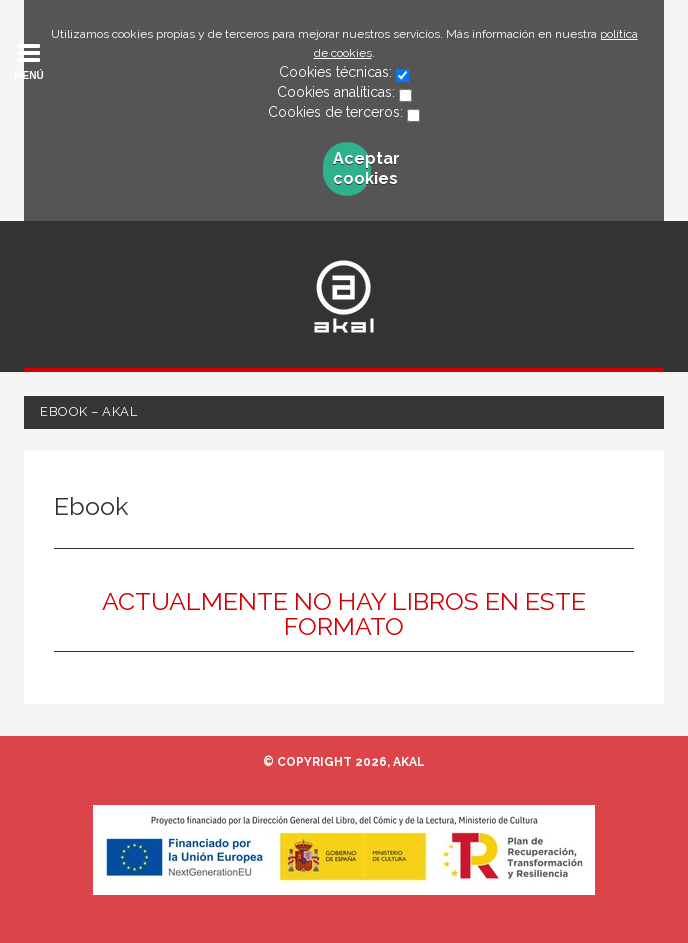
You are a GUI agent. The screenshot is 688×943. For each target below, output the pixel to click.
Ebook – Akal (88, 411)
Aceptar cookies (351, 168)
